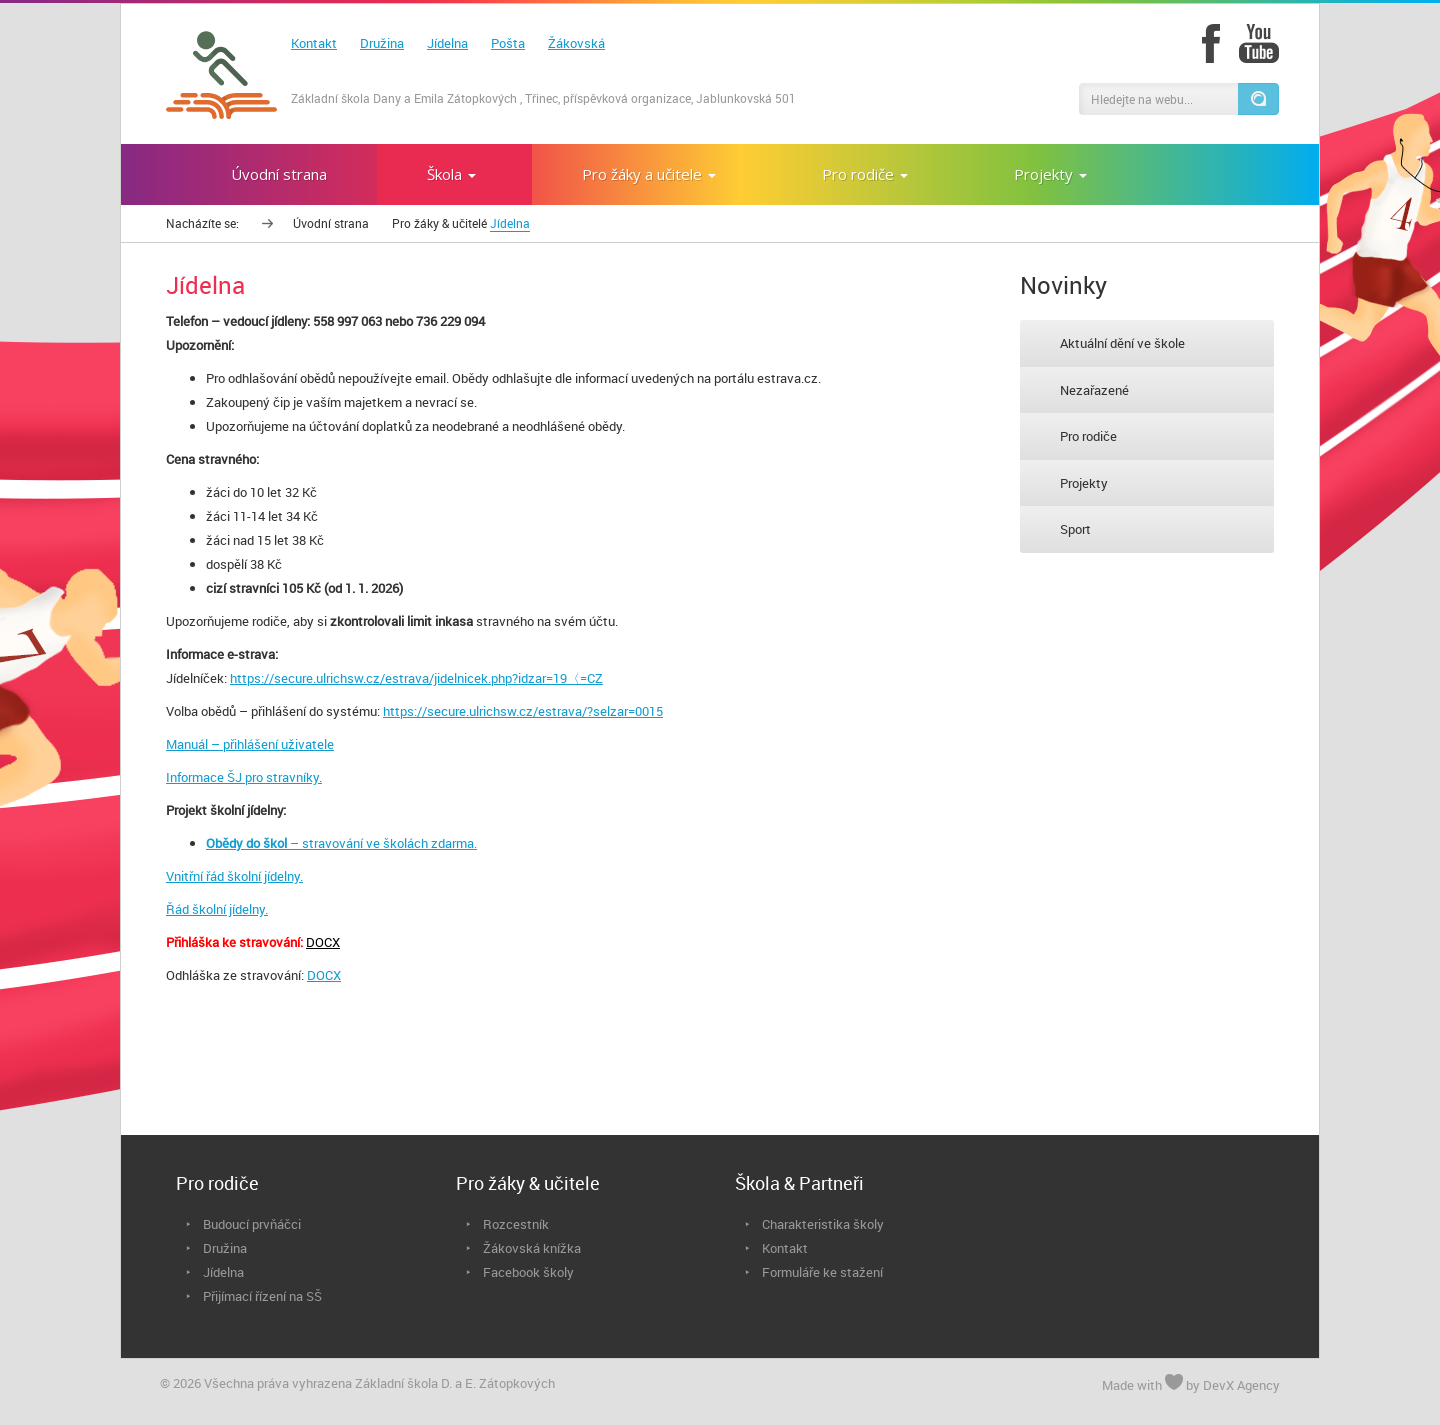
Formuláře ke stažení (822, 1272)
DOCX (323, 942)
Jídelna (447, 43)
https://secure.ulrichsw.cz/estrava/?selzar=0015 (523, 711)
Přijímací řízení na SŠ (262, 1296)
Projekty (1084, 483)
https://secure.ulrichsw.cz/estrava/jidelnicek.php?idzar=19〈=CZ (416, 678)
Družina (382, 43)
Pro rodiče (1088, 436)
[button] (1258, 99)
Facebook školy (528, 1272)
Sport (1075, 529)
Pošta (508, 43)
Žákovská (576, 43)
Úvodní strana (331, 223)
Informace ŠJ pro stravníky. (244, 777)
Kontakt (314, 43)
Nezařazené (1094, 390)
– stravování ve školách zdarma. (341, 843)
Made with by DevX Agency (1191, 1384)
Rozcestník (516, 1224)
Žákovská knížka (532, 1248)
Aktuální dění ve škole (1122, 343)
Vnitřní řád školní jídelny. (234, 876)
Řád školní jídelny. (217, 909)
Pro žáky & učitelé (439, 223)
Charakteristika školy (823, 1224)
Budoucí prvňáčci (252, 1224)
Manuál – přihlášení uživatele (250, 744)
